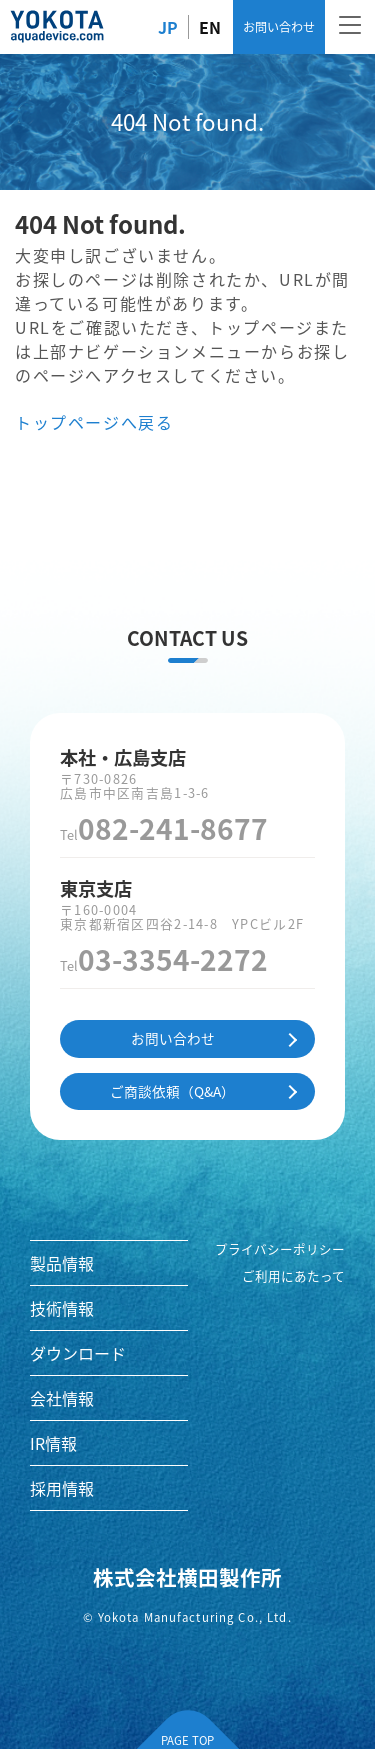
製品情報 (62, 1263)
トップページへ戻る (94, 422)
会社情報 (62, 1398)
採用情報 (62, 1488)
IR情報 (53, 1443)
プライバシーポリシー (280, 1249)
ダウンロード (78, 1353)
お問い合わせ (279, 26)
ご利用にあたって (293, 1276)
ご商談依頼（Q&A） (172, 1091)
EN (210, 27)
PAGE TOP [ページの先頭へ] (187, 1740)
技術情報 (62, 1308)
